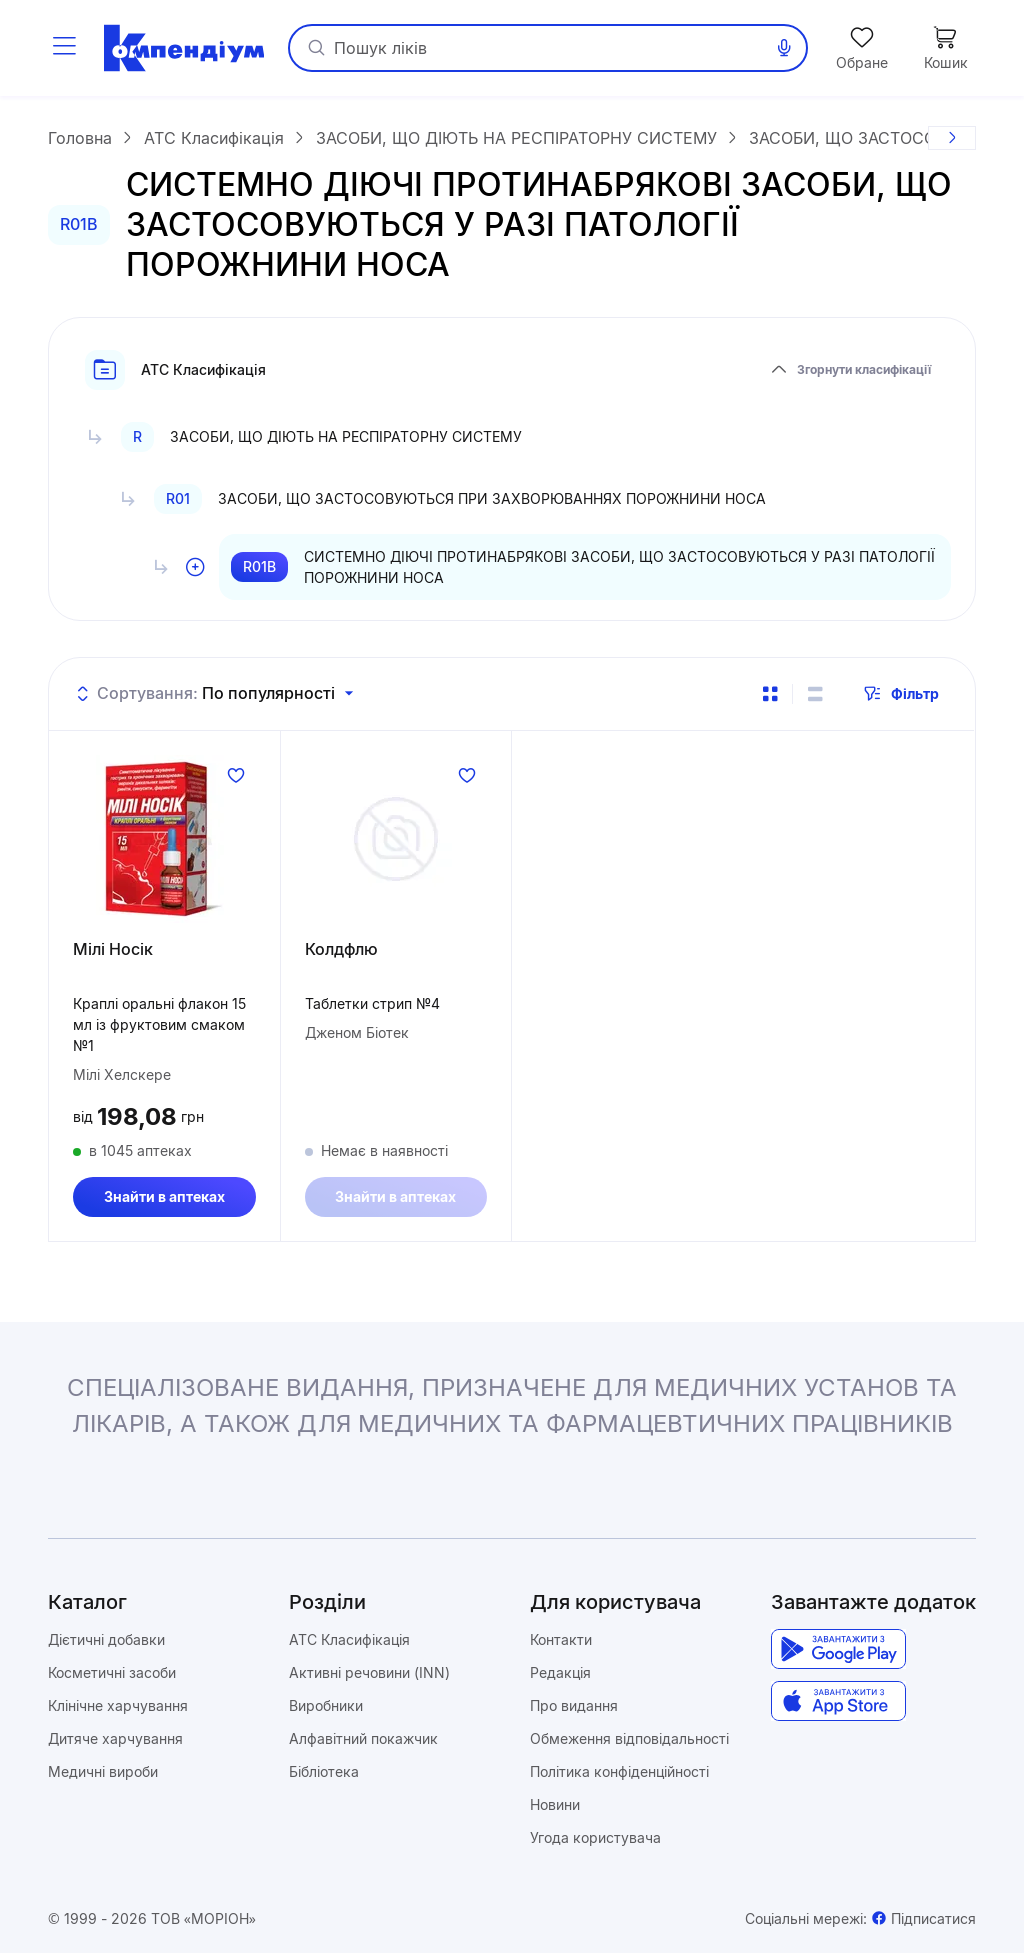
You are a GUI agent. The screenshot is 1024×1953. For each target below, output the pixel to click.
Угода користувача (595, 1837)
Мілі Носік (113, 949)
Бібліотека (324, 1771)
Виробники (326, 1705)
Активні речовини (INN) (369, 1672)
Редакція (560, 1672)
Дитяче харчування (115, 1738)
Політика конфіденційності (619, 1771)
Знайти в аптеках (164, 1196)
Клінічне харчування (118, 1705)
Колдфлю (341, 949)
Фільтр (901, 694)
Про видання (574, 1705)
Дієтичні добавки (106, 1639)
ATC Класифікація (349, 1639)
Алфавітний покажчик (363, 1738)
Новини (555, 1804)
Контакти (561, 1639)
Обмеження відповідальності (629, 1738)
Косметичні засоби (112, 1672)
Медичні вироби (103, 1771)
